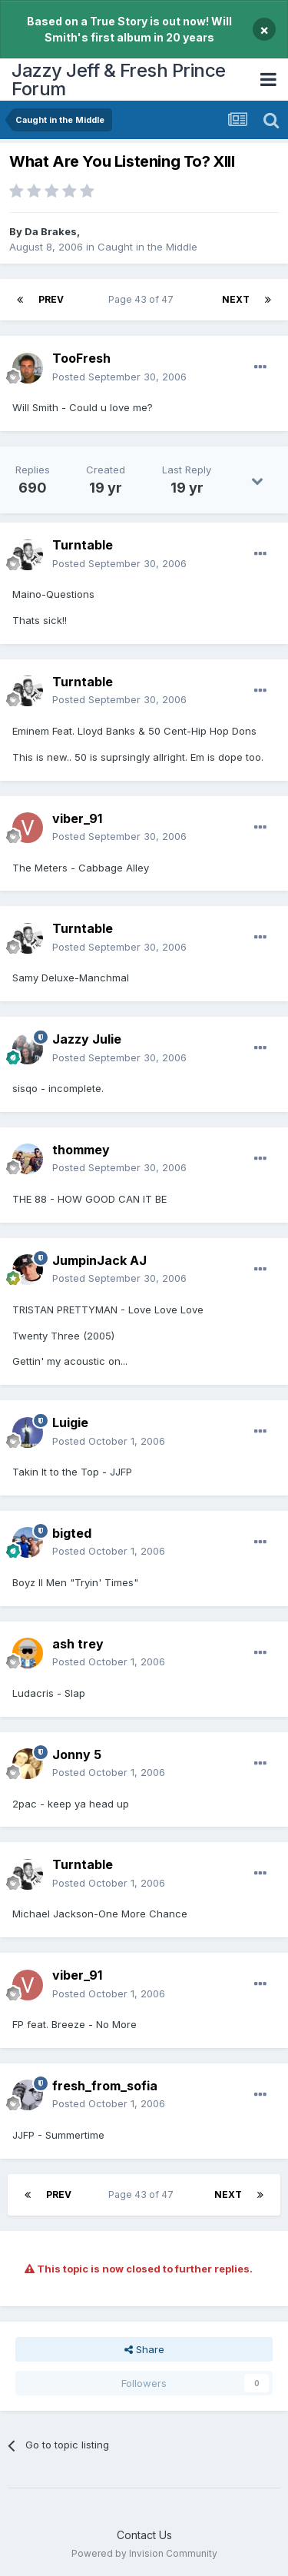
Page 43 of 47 (143, 299)
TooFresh (81, 358)
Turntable (82, 545)
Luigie (70, 1422)
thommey (81, 1149)
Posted (119, 376)
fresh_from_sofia (104, 2085)
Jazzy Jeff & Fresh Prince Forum (119, 79)
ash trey (78, 1643)
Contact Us (144, 2534)
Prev (51, 299)
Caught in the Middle (147, 247)
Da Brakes (51, 231)
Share (144, 2349)
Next (236, 299)
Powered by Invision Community (144, 2553)
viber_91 (77, 818)
